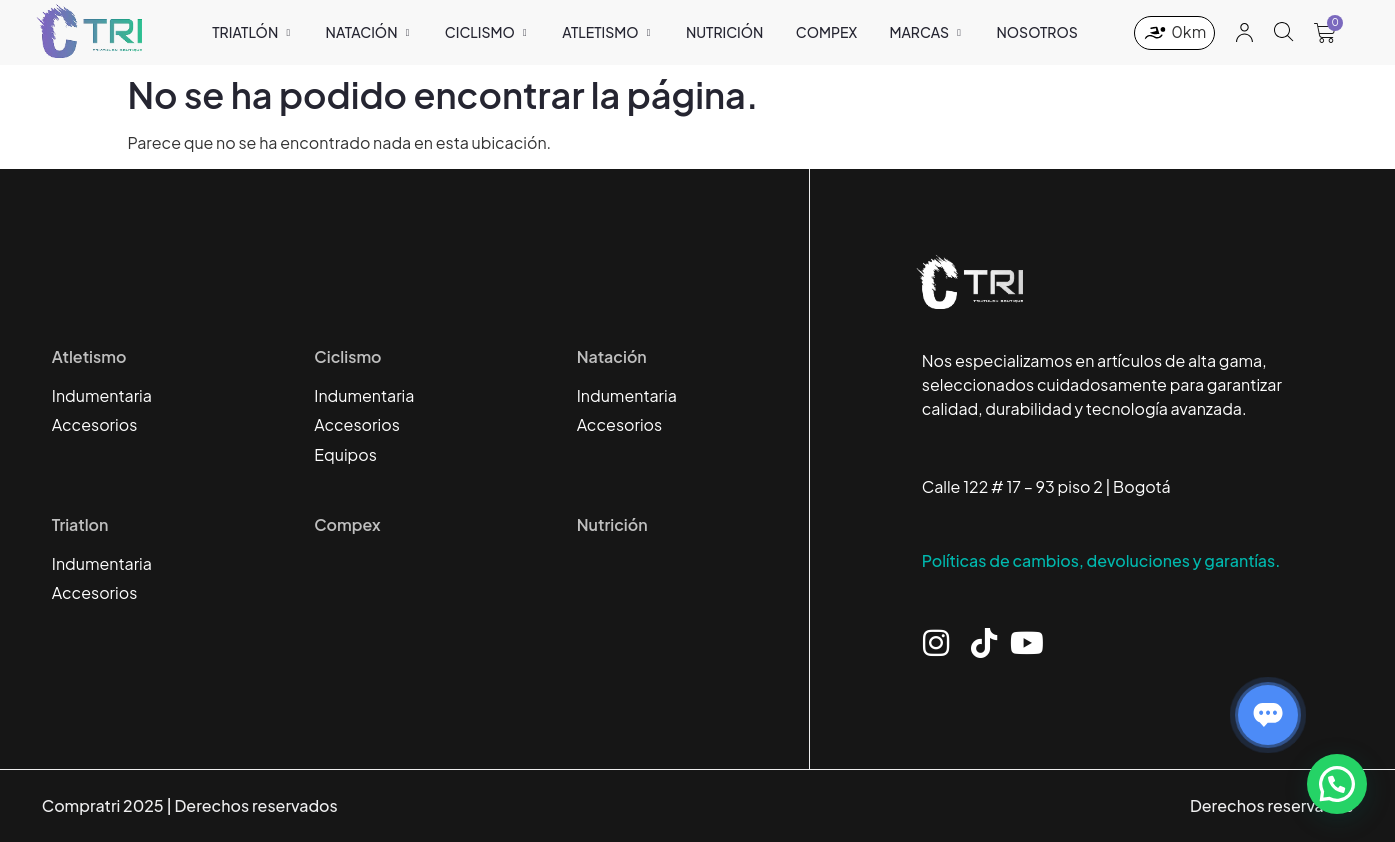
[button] (1337, 784)
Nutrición (612, 524)
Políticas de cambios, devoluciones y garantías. (1101, 560)
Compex (347, 524)
